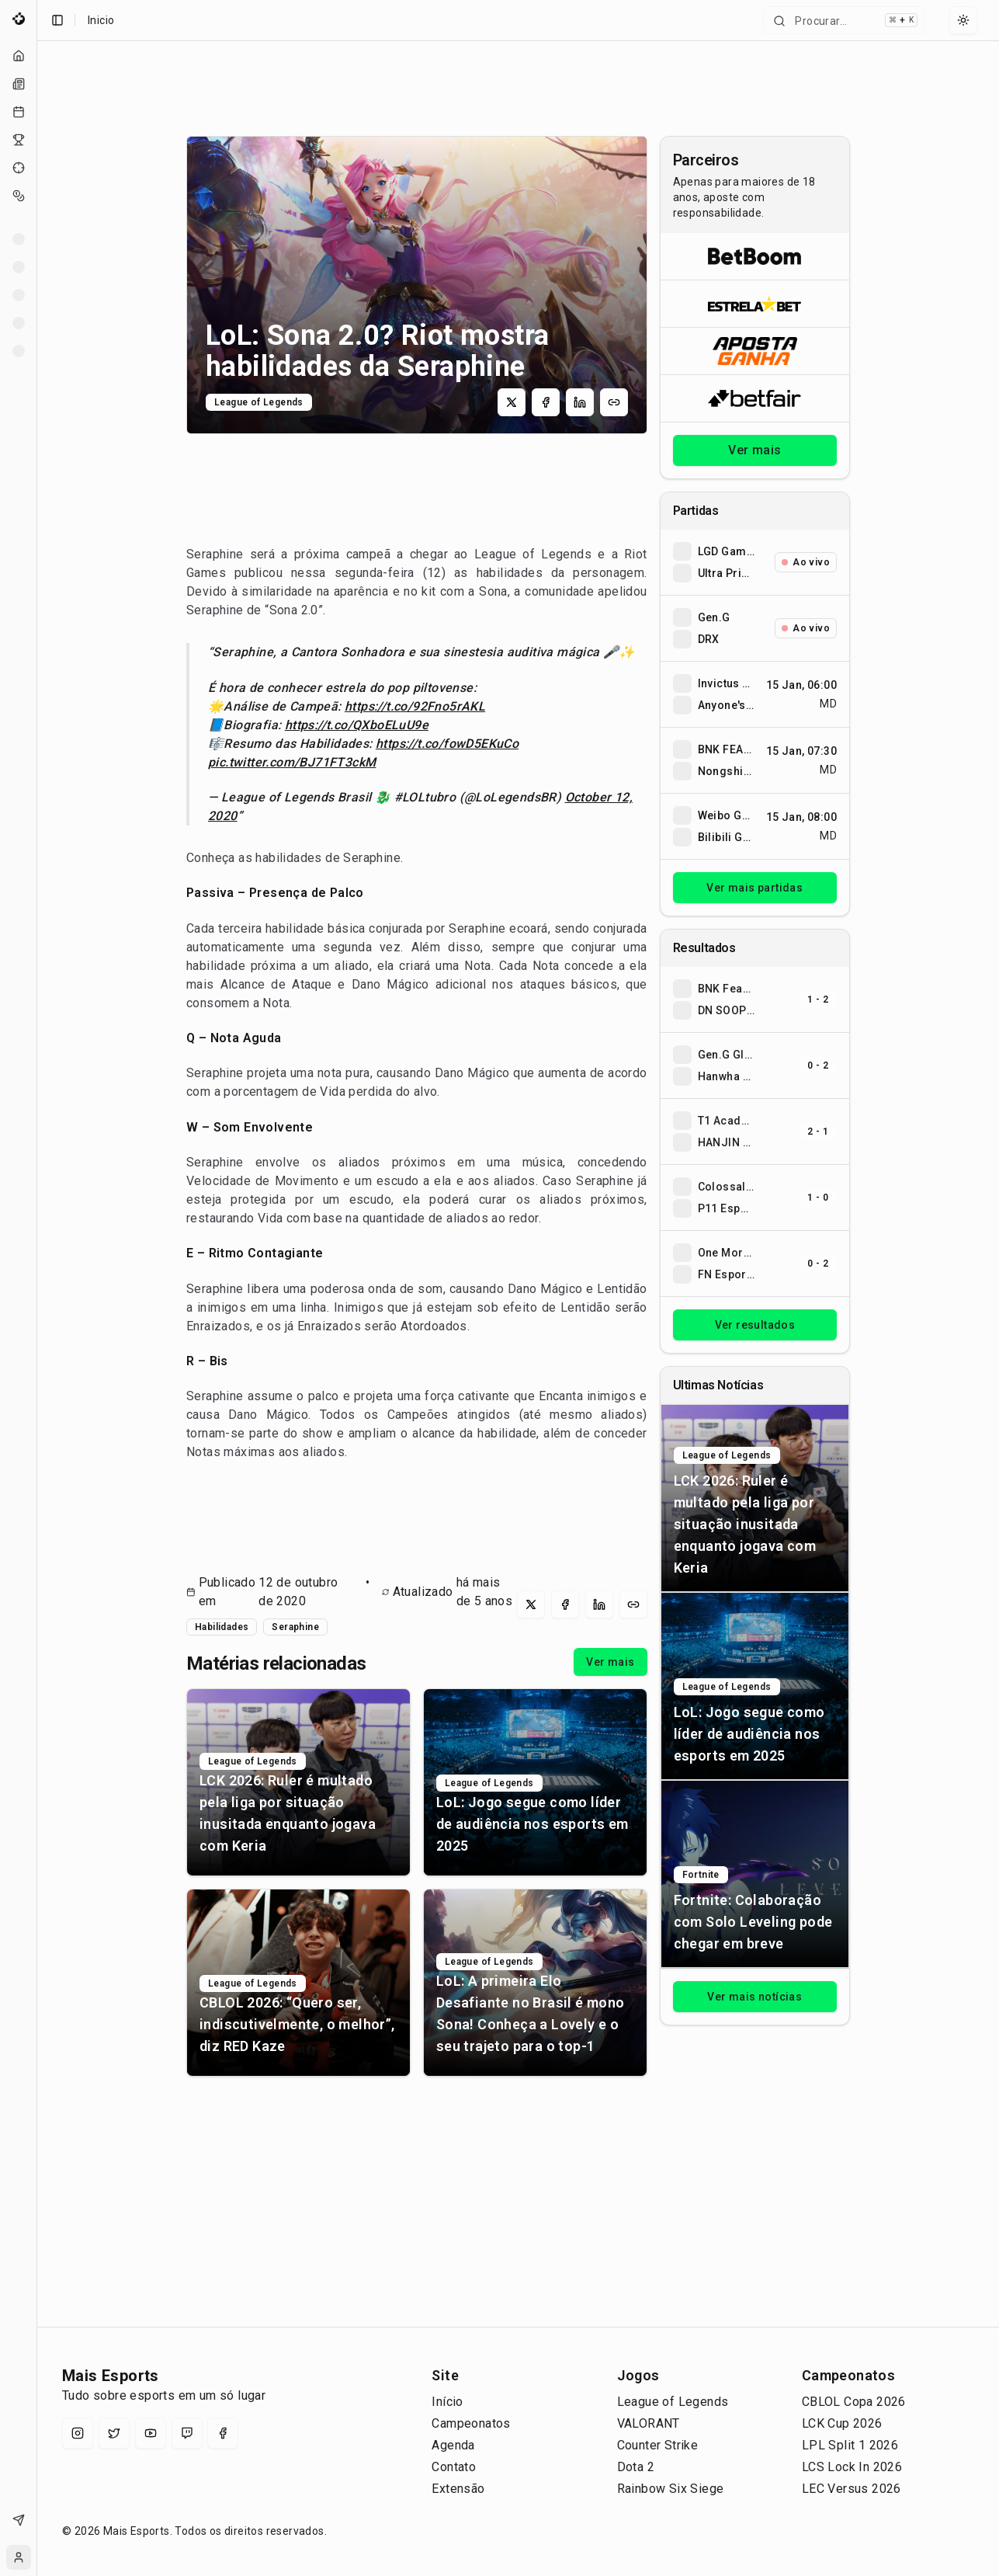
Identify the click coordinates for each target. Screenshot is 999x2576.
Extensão (458, 2488)
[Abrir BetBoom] (755, 256)
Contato (454, 2467)
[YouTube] (150, 2433)
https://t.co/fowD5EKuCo (447, 743)
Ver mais (610, 1662)
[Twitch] (187, 2433)
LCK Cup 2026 (842, 2423)
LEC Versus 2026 (851, 2488)
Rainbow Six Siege (670, 2488)
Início (447, 2401)
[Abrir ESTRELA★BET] (755, 303)
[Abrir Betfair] (755, 398)
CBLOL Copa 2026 (854, 2401)
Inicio (101, 20)
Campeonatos (471, 2423)
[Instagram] (77, 2433)
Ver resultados (755, 1325)
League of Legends (673, 2401)
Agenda (453, 2445)
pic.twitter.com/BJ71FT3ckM (292, 762)
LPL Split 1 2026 (850, 2445)
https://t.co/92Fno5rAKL (415, 706)
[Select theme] (963, 20)
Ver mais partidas (754, 887)
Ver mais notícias (754, 1996)
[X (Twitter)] (114, 2433)
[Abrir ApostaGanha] (755, 350)
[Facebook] (222, 2433)
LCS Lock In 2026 (852, 2467)
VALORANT (648, 2423)
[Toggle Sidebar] (36, 1288)
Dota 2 (635, 2467)
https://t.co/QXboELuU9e (356, 725)
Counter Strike (658, 2445)
